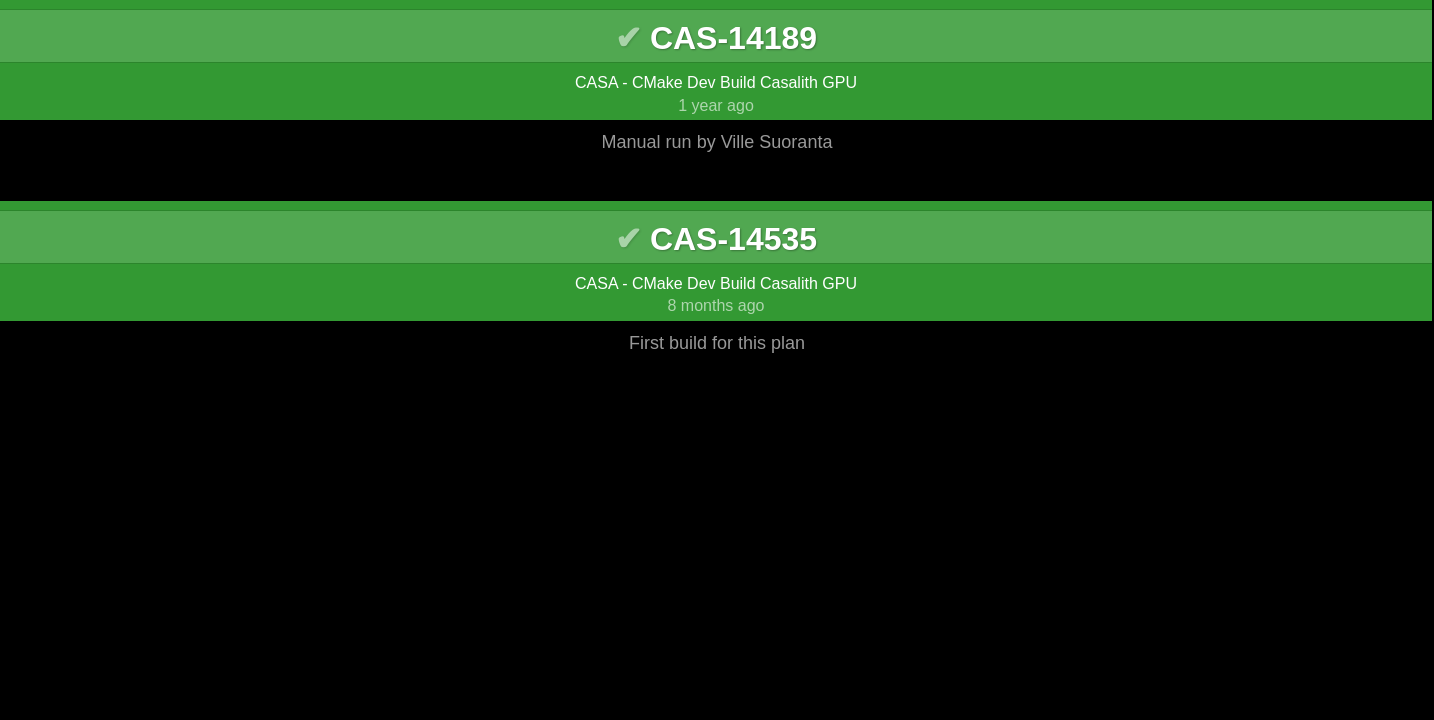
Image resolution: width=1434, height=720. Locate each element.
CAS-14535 (733, 239)
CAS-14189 (733, 38)
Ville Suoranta (777, 142)
